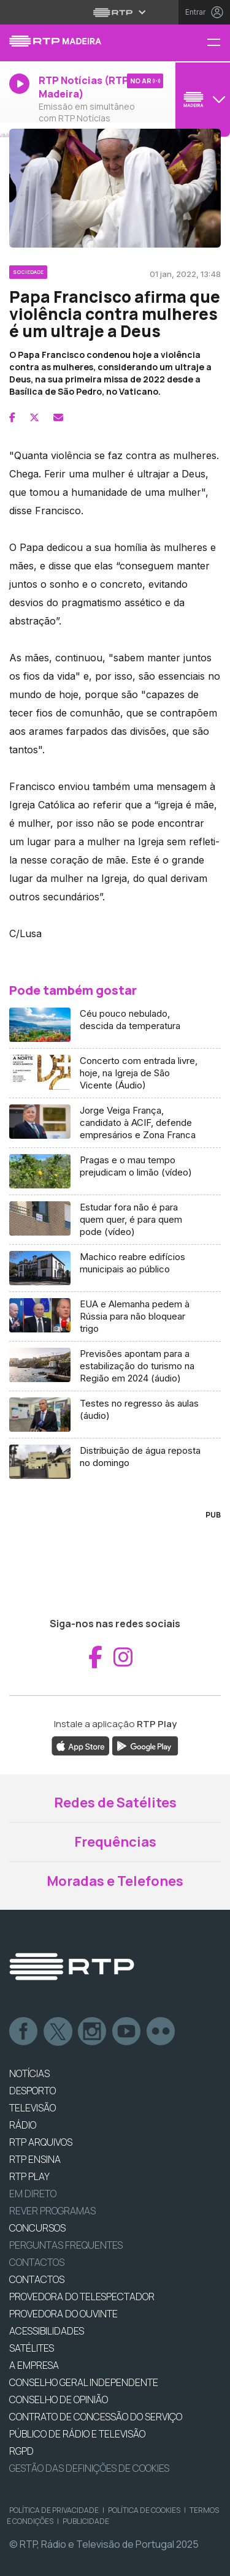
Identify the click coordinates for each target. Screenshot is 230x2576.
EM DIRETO (32, 2193)
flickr (161, 2031)
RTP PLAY (29, 2176)
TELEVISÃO (32, 2107)
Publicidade (86, 2521)
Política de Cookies (144, 2510)
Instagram (92, 2031)
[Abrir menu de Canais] (201, 99)
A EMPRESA (34, 2365)
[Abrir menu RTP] (115, 12)
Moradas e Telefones (115, 1881)
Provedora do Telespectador (82, 2296)
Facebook (24, 2031)
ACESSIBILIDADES (46, 2331)
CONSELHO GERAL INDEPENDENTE (83, 2382)
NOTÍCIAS (29, 2073)
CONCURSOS (37, 2228)
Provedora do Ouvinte (63, 2313)
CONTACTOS (36, 2279)
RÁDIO (22, 2125)
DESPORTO (32, 2090)
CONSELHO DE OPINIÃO (58, 2399)
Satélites (31, 2348)
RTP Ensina (35, 2159)
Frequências (115, 1842)
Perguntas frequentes (66, 2245)
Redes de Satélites (115, 1802)
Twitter (58, 2031)
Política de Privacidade (54, 2510)
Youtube (127, 2031)
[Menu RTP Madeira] (218, 43)
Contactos (36, 2262)
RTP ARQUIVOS (40, 2142)
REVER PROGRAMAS (52, 2210)
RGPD (21, 2451)
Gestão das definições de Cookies (89, 2468)
